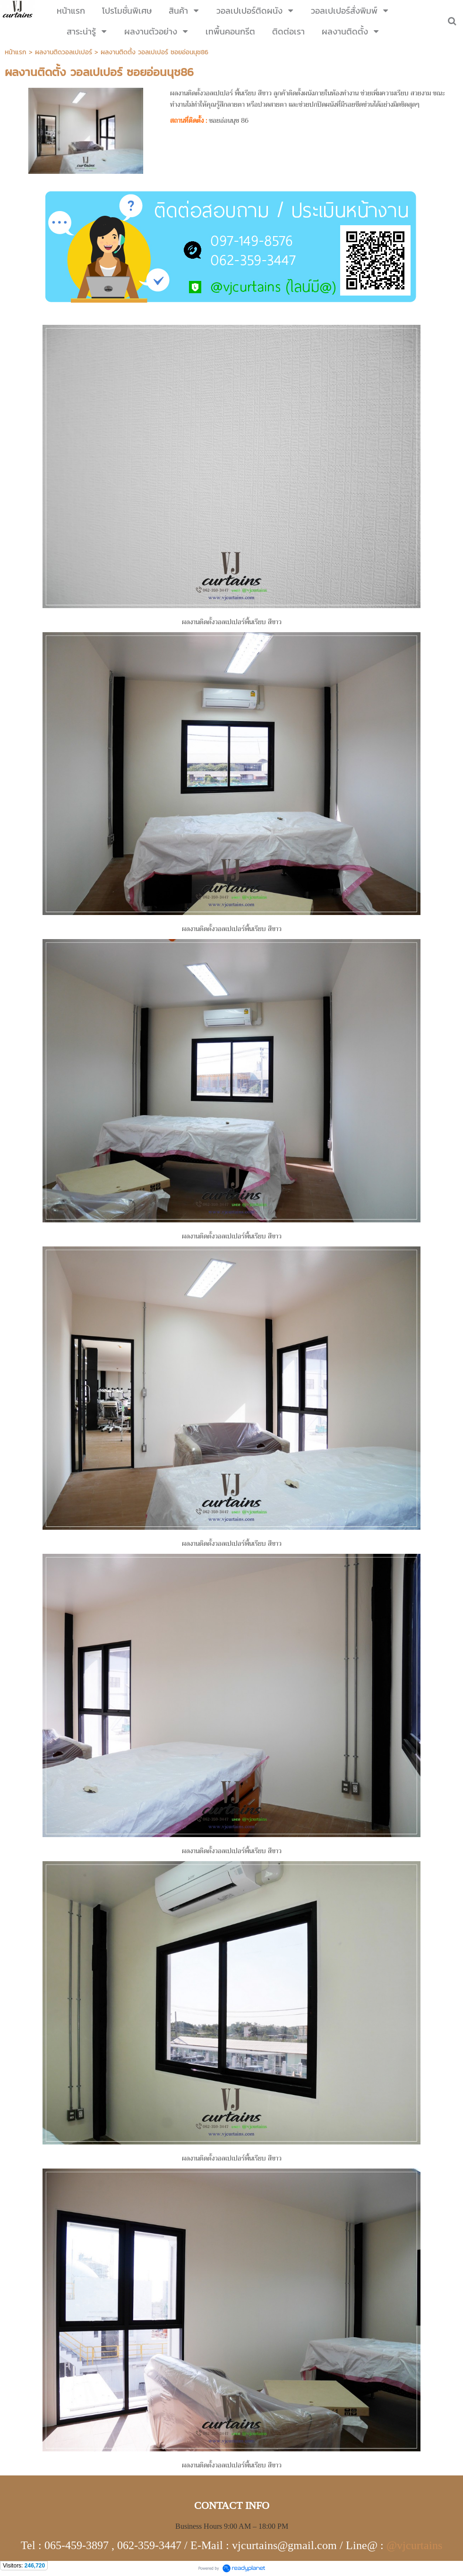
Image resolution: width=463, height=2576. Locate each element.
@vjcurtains (414, 2545)
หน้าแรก (15, 52)
